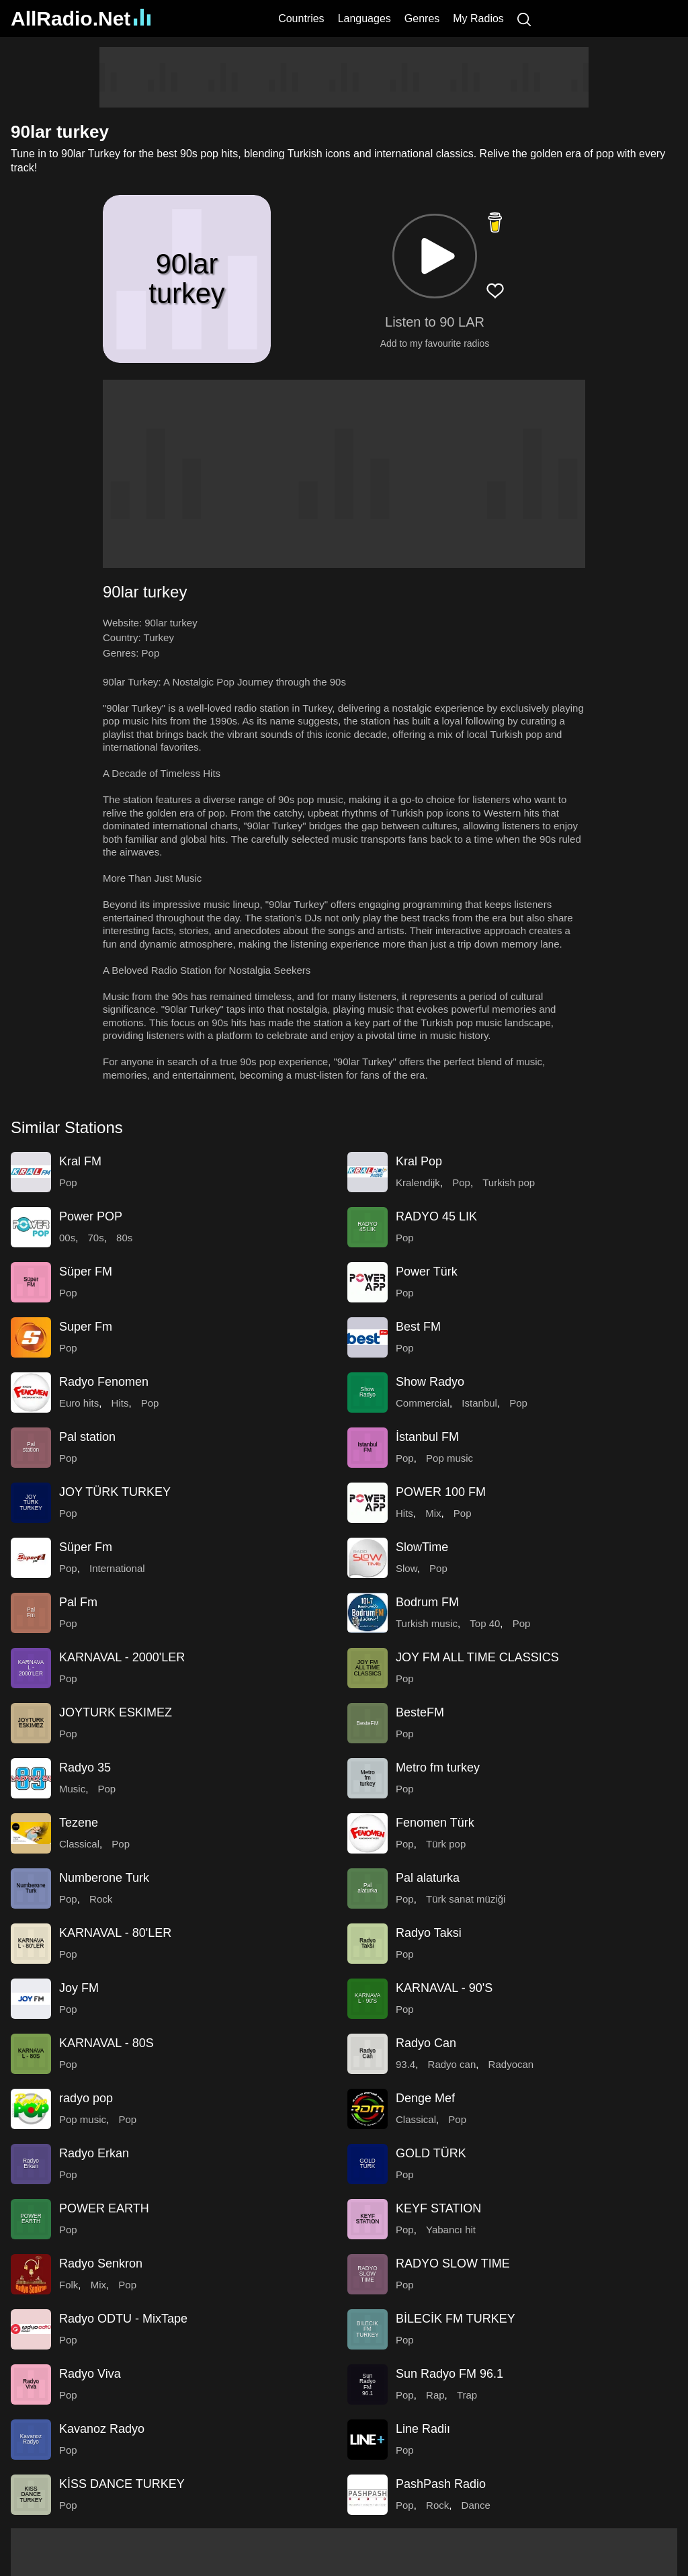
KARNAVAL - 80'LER (115, 1933)
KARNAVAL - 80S (106, 2043)
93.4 (405, 2064)
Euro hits (79, 1403)
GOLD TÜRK (431, 2153)
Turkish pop (508, 1182)
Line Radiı (423, 2429)
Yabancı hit (451, 2229)
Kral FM (80, 1161)
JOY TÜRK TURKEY (115, 1492)
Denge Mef (425, 2098)
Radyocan (511, 2064)
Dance (476, 2505)
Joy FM (79, 1988)
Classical (79, 1844)
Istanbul (479, 1403)
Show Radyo (430, 1381)
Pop (151, 653)
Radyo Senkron (100, 2263)
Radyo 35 (85, 1767)
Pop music (449, 1458)
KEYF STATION (438, 2208)
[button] (435, 256)
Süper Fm (85, 1547)
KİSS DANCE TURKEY (122, 2484)
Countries (301, 18)
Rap (435, 2395)
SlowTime (422, 1547)
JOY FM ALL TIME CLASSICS (477, 1657)
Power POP (90, 1216)
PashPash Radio (441, 2484)
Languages (364, 18)
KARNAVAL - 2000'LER (122, 1657)
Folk (68, 2284)
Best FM (418, 1326)
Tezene (78, 1822)
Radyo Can (426, 2043)
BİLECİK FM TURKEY (455, 2318)
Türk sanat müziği (465, 1899)
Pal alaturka (428, 1877)
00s (67, 1237)
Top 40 (485, 1623)
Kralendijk (418, 1182)
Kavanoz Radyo (101, 2429)
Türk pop (446, 1844)
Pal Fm (78, 1602)
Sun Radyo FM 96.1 (449, 2373)
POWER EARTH (104, 2208)
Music (72, 1788)
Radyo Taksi (429, 1933)
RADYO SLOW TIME (453, 2263)
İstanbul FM (427, 1437)
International (117, 1568)
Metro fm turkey (438, 1767)
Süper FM (85, 1271)
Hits (120, 1403)
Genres (421, 18)
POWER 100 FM (441, 1492)
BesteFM (420, 1712)
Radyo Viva (90, 2373)
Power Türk (427, 1271)
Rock (100, 1899)
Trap (467, 2395)
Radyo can (452, 2064)
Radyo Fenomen (103, 1381)
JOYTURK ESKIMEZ (115, 1712)
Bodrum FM (427, 1602)
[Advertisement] (344, 77)
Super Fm (85, 1326)
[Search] (524, 18)
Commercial (422, 1403)
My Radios (478, 18)
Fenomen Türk (435, 1822)
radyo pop (86, 2098)
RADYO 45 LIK (436, 1216)
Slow (406, 1568)
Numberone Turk (104, 1877)
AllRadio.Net (80, 18)
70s (96, 1237)
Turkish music (427, 1623)
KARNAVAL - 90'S (444, 1988)
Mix (433, 1513)
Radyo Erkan (94, 2153)
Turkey (159, 637)
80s (124, 1237)
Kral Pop (419, 1161)
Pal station (87, 1437)
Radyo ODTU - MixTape (123, 2318)
